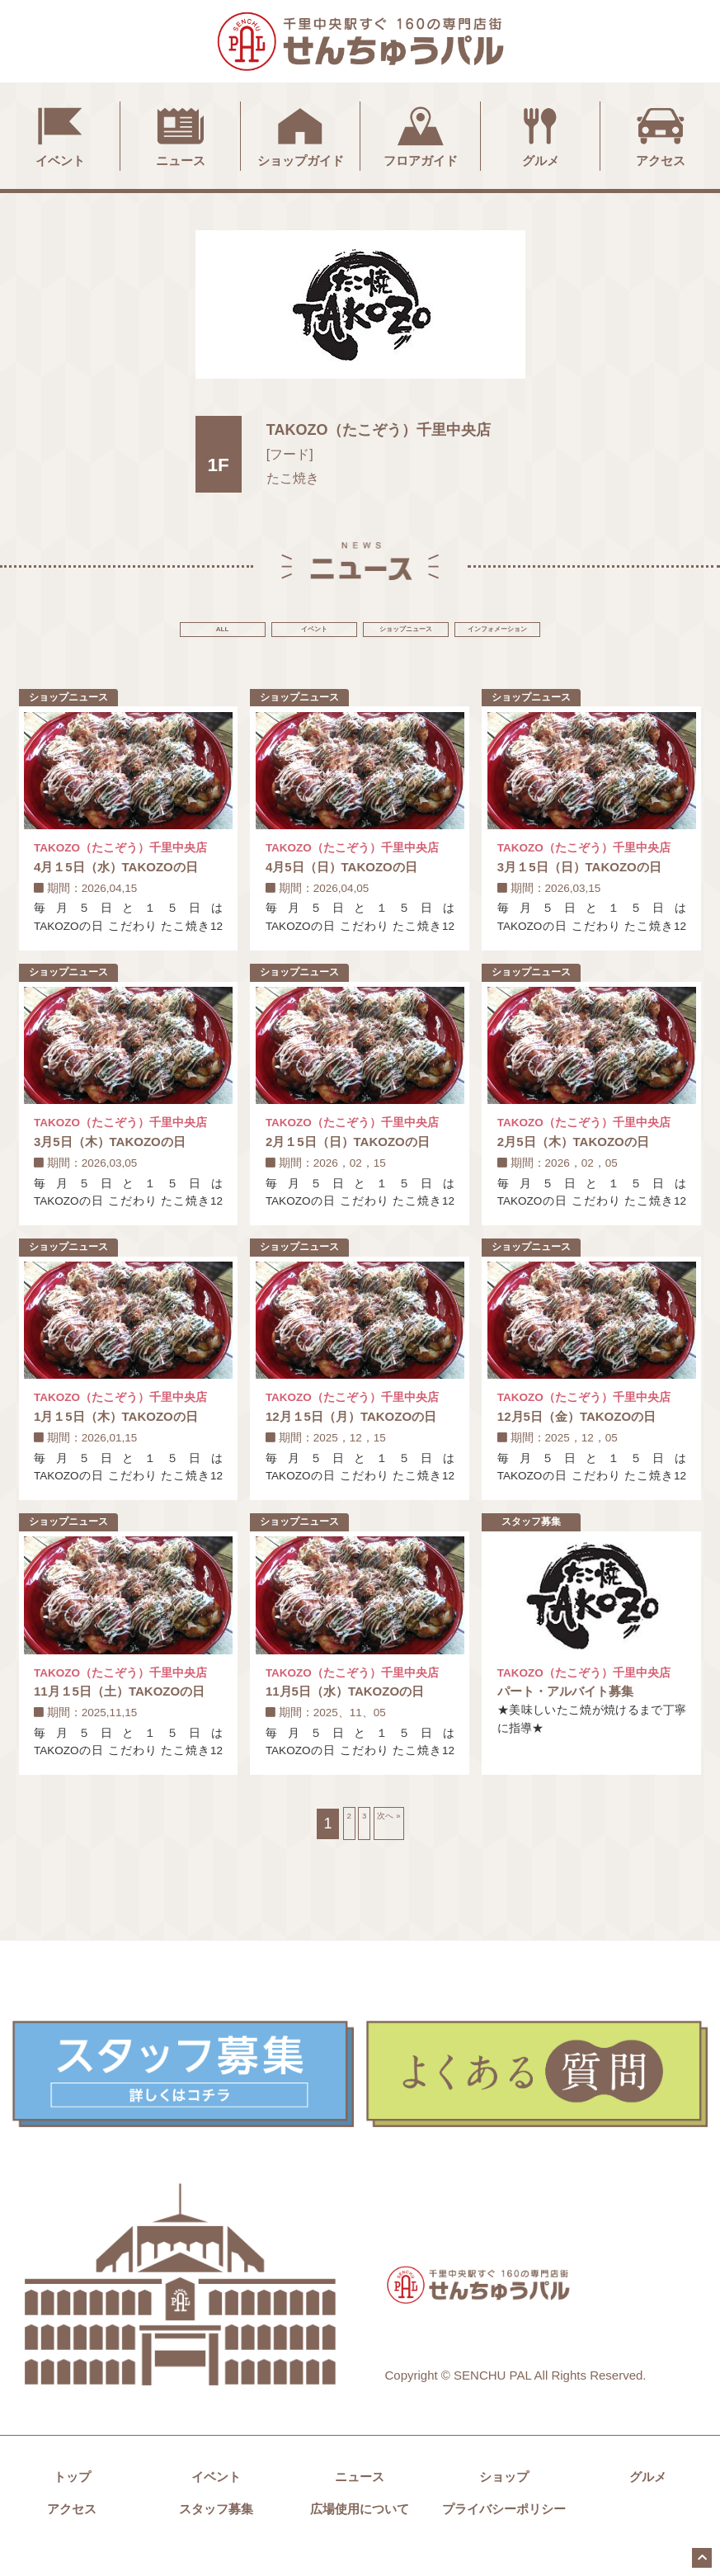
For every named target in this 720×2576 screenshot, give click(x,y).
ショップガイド (300, 134)
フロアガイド (421, 134)
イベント (60, 134)
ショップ (504, 2503)
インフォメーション (614, 632)
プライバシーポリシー (504, 2535)
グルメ (540, 134)
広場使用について (359, 2535)
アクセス (660, 134)
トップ (72, 2503)
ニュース (180, 134)
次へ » (401, 1849)
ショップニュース (444, 632)
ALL (106, 632)
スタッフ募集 (216, 2535)
